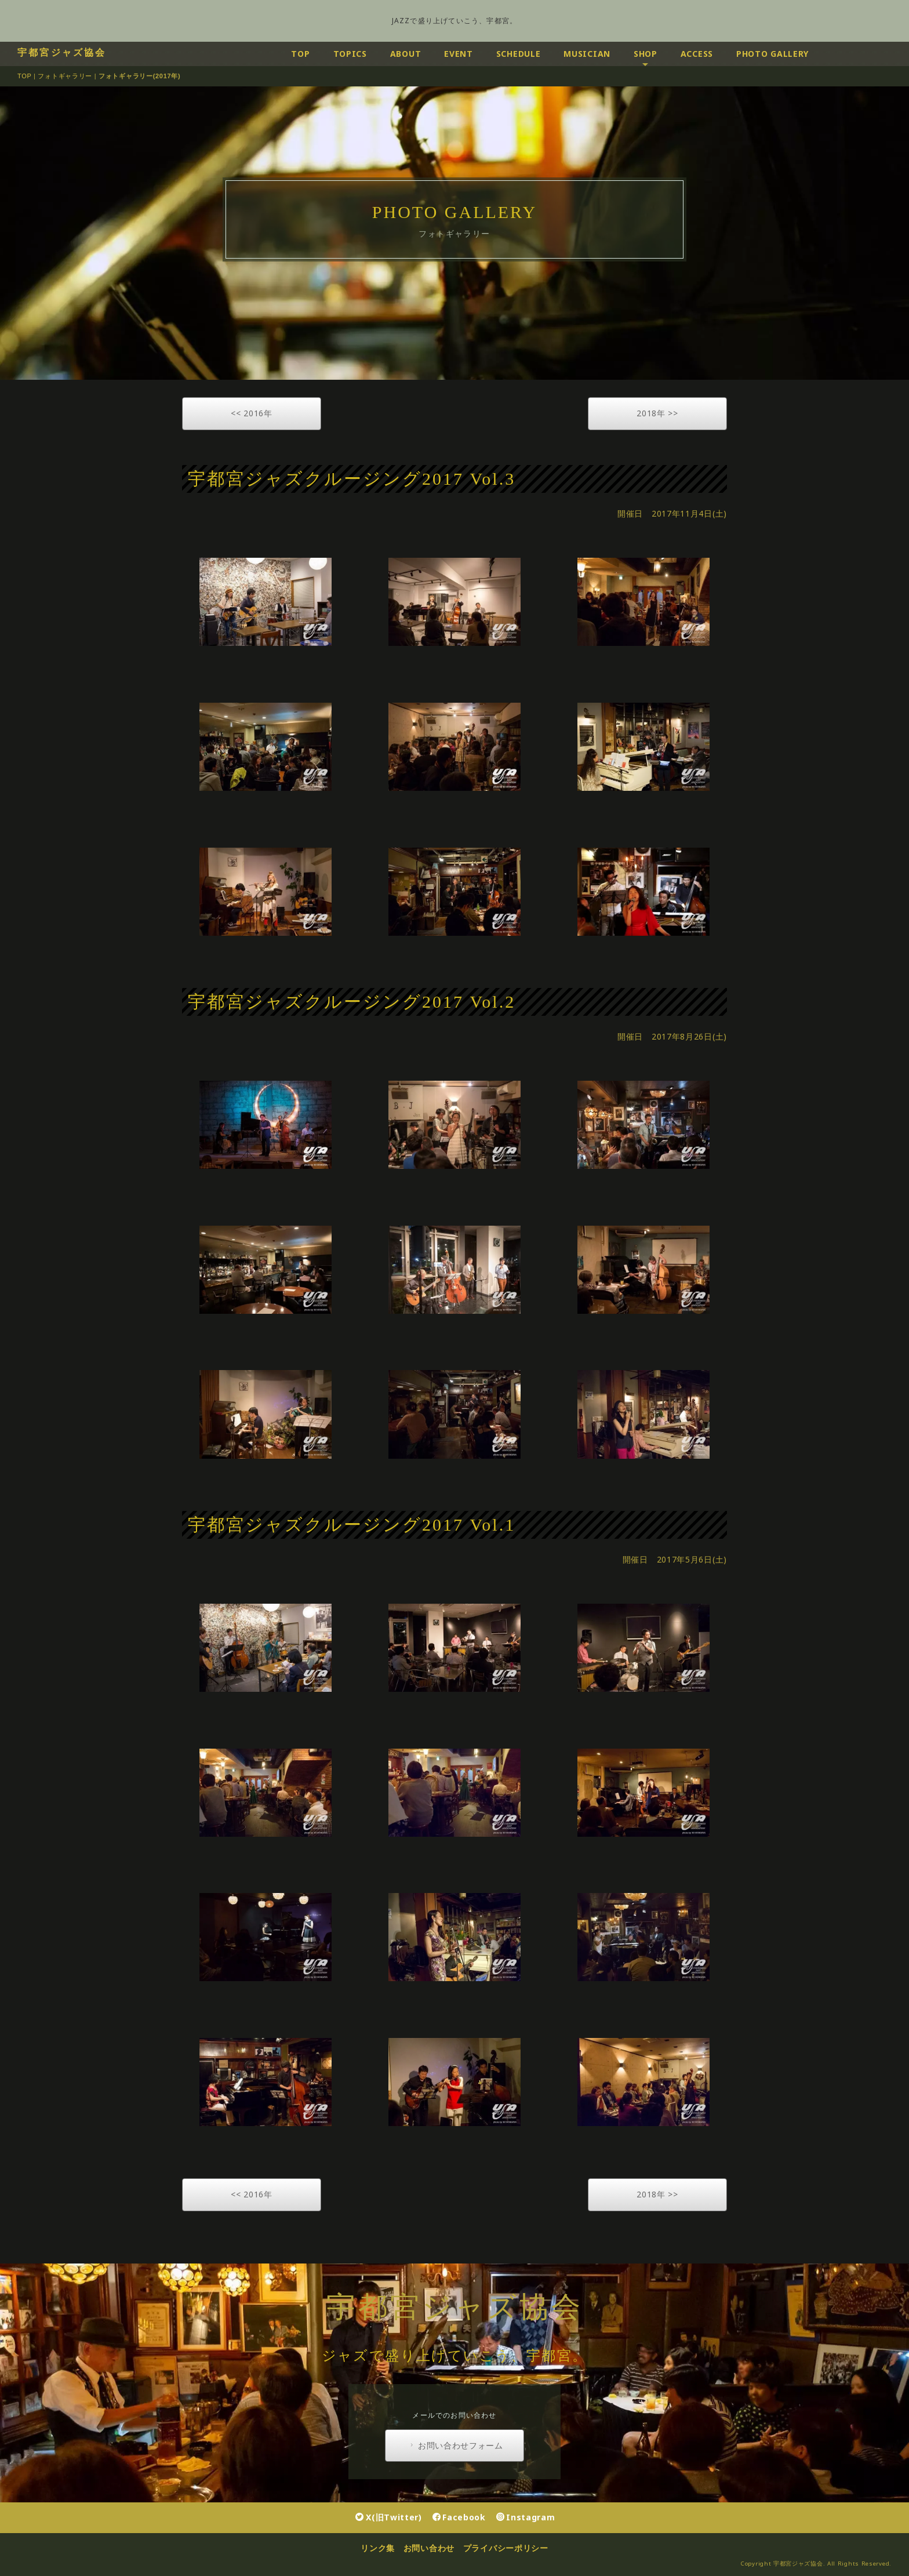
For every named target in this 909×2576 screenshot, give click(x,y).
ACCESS (697, 53)
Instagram (525, 2517)
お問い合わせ (428, 2547)
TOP (300, 53)
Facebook (459, 2517)
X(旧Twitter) (388, 2517)
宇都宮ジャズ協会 (62, 52)
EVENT (458, 53)
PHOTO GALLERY (772, 53)
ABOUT (405, 53)
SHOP (645, 53)
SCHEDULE (518, 53)
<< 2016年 (251, 413)
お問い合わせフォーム (455, 2445)
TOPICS (350, 53)
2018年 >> (657, 413)
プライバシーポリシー (505, 2547)
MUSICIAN (586, 53)
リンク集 (378, 2547)
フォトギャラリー (65, 75)
